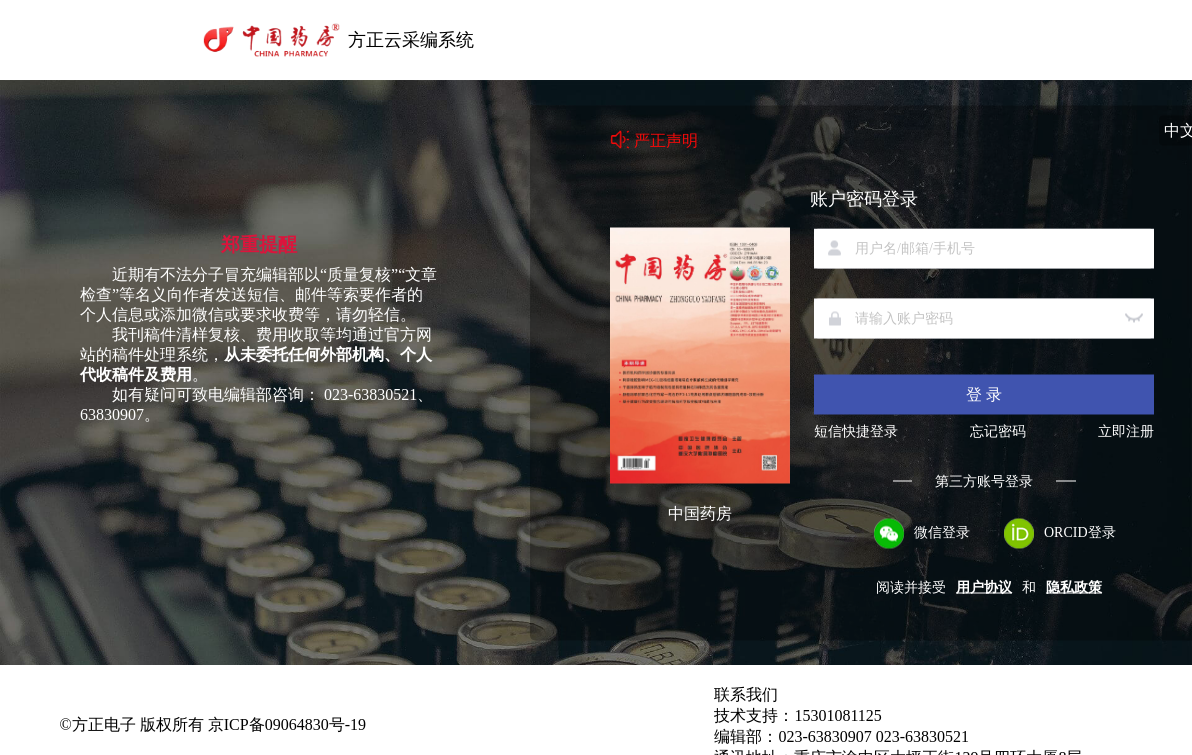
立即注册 (1126, 431)
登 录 (984, 393)
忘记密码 (998, 431)
